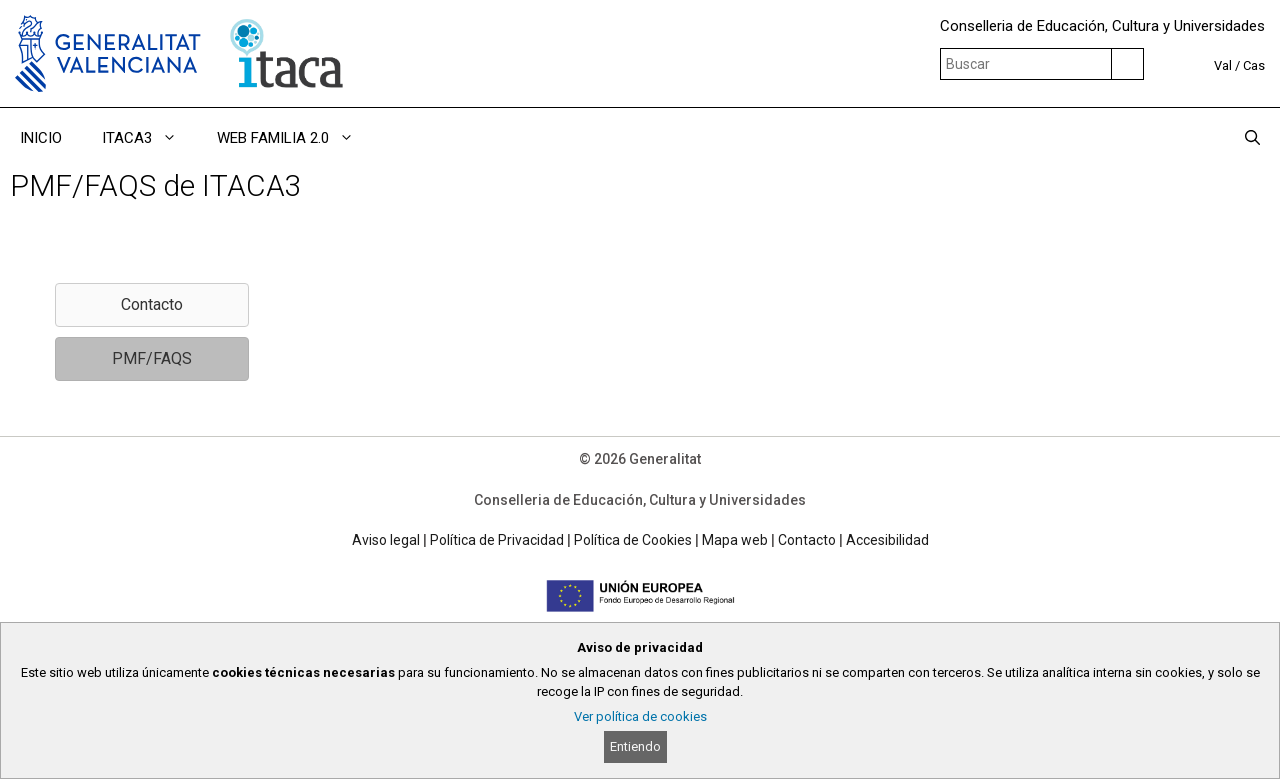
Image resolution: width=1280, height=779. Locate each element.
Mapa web (735, 540)
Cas (1254, 65)
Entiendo (635, 746)
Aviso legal (386, 540)
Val (1223, 65)
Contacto (807, 540)
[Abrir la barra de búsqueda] (1252, 138)
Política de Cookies (633, 540)
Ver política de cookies (640, 716)
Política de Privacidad (497, 540)
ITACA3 (149, 138)
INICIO (41, 138)
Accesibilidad (887, 540)
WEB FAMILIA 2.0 (295, 138)
